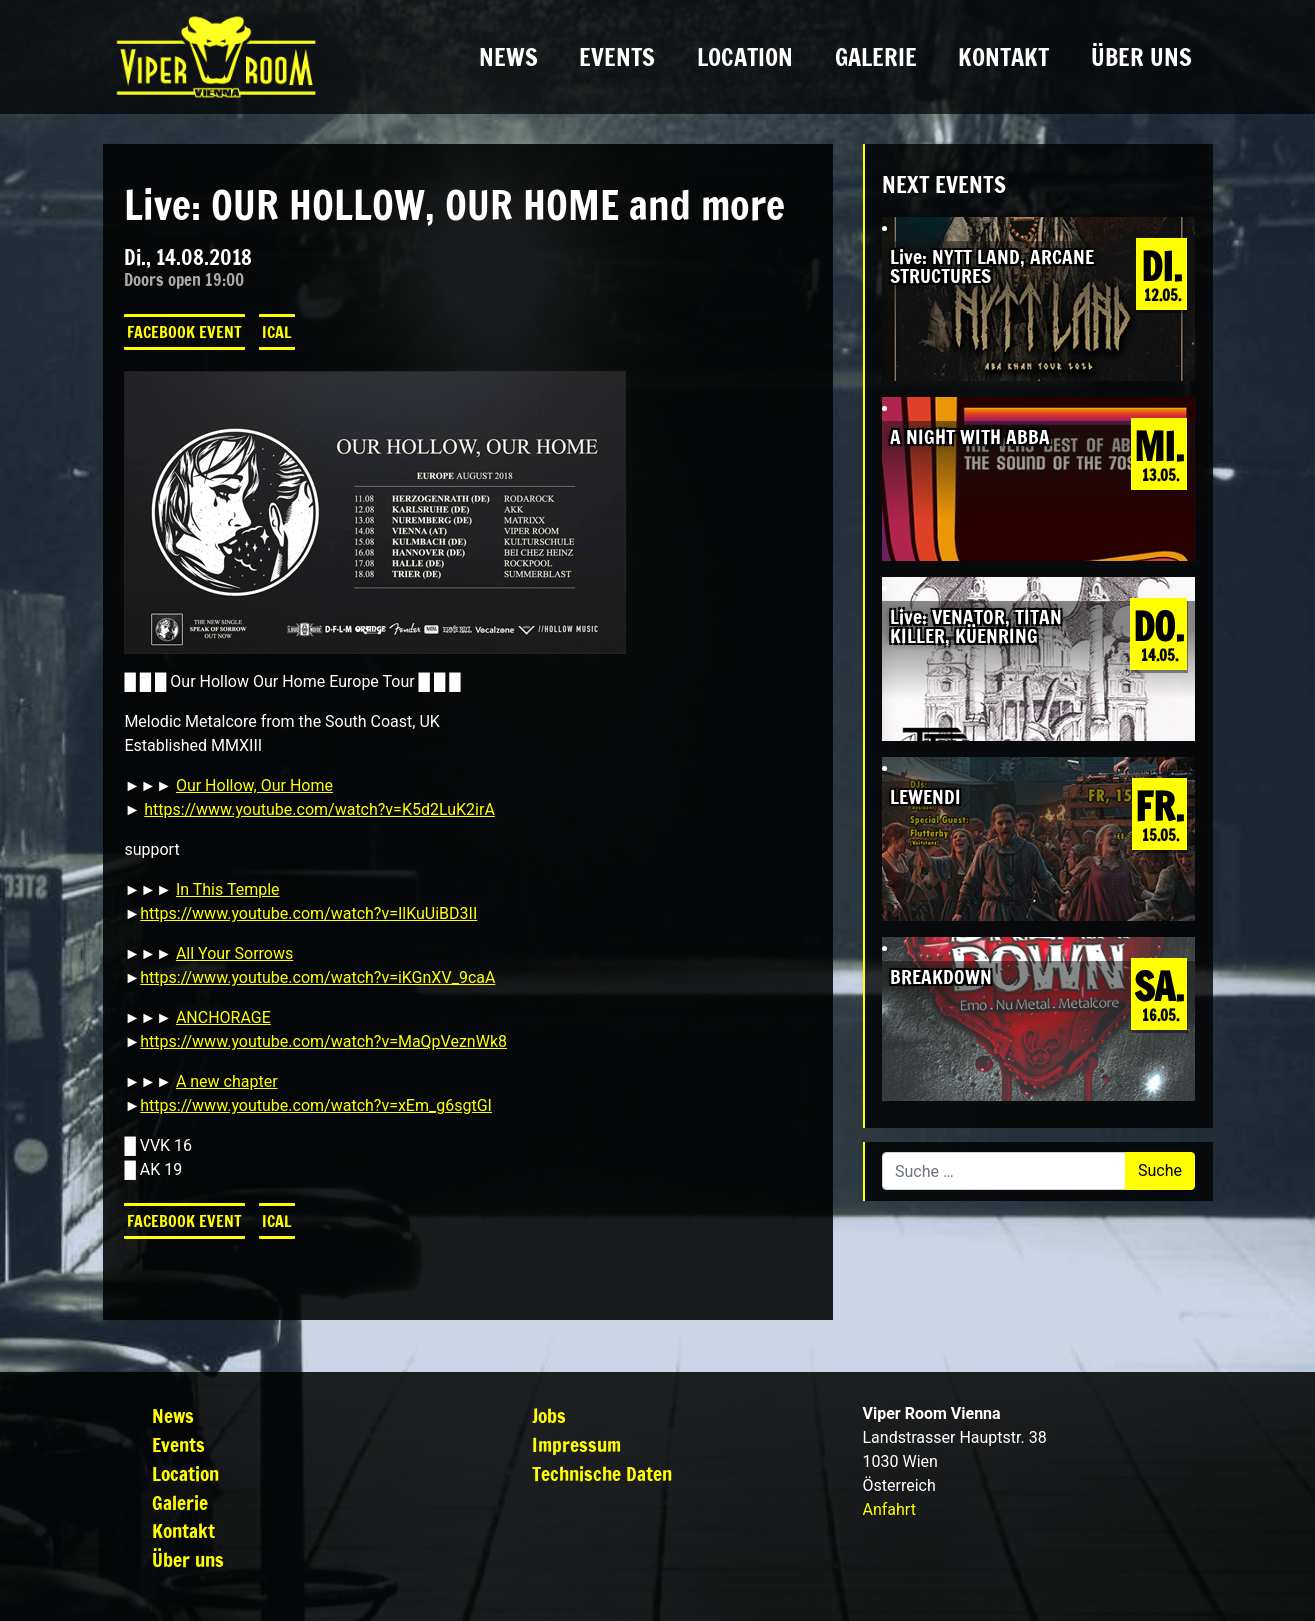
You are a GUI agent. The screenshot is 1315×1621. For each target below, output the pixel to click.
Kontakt (1003, 57)
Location (745, 57)
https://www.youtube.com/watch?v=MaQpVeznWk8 (323, 1041)
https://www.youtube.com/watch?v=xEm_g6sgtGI (316, 1105)
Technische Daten (602, 1473)
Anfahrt (889, 1509)
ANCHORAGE (223, 1017)
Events (617, 57)
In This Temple (228, 889)
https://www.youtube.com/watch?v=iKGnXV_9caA (317, 977)
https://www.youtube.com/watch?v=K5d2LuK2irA (319, 809)
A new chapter (227, 1081)
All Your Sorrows (234, 953)
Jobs (549, 1415)
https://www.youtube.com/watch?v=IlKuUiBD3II (308, 913)
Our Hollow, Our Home (254, 785)
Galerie (876, 57)
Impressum (576, 1444)
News (508, 57)
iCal (277, 332)
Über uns (1141, 57)
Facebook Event (184, 332)
